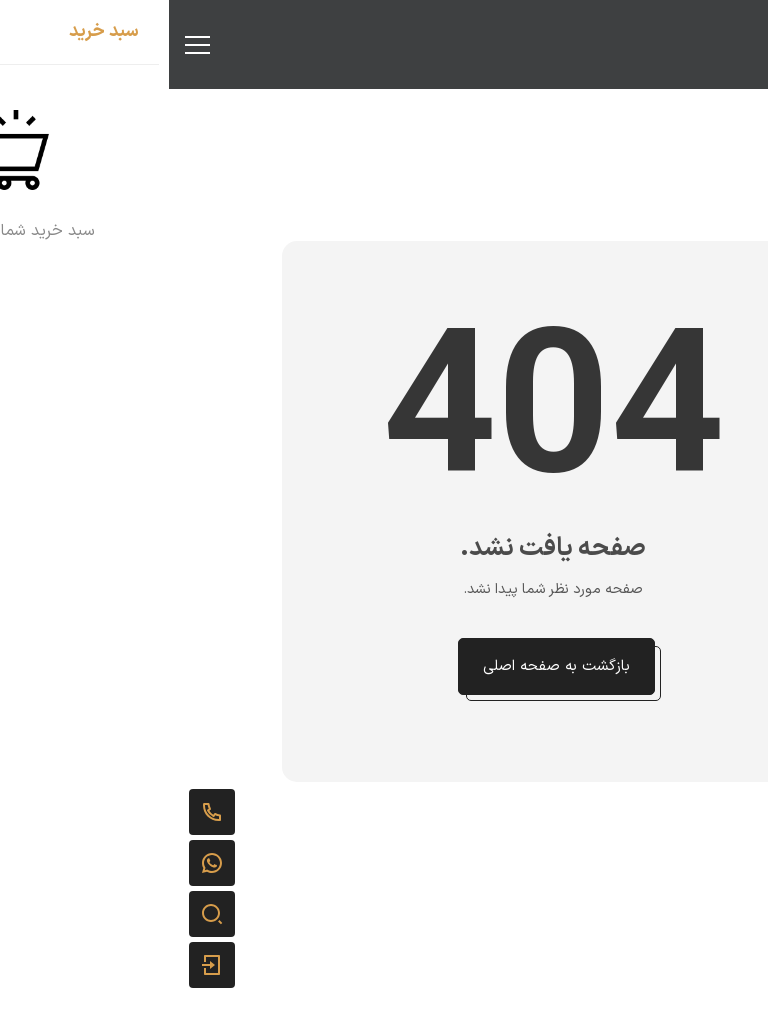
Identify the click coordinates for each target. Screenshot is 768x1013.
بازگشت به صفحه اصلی (387, 666)
